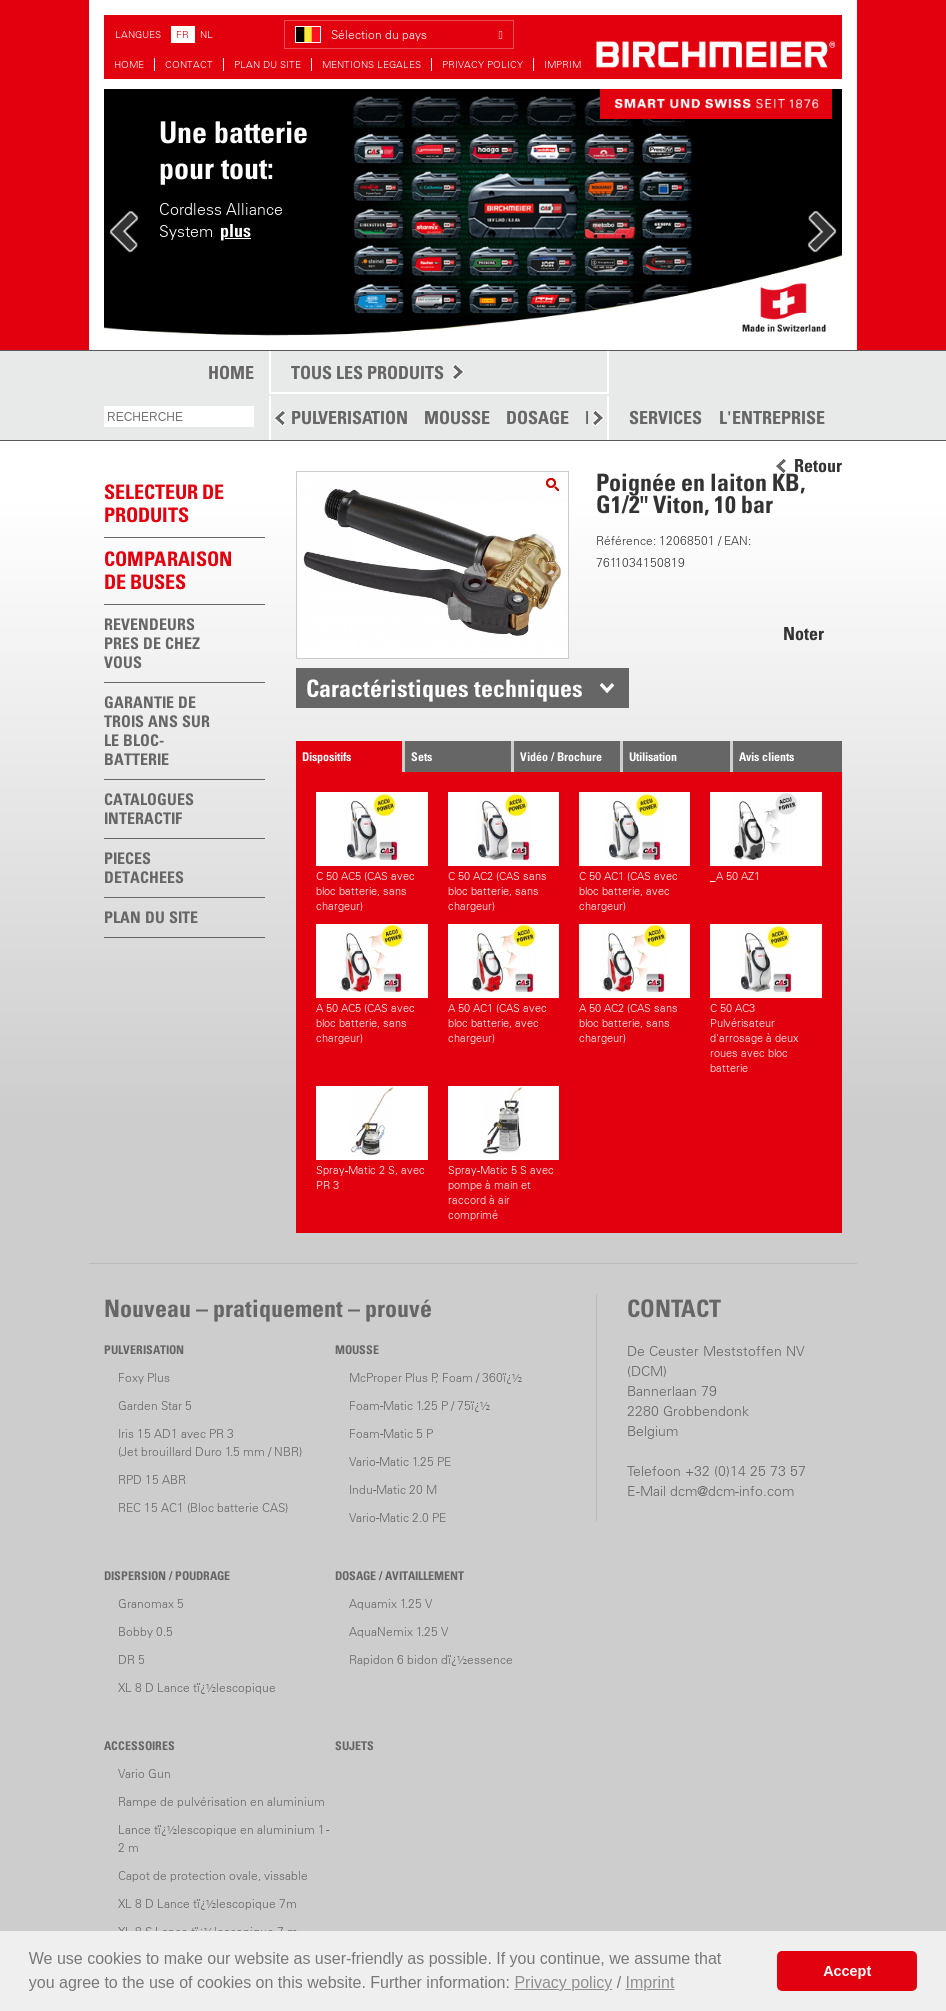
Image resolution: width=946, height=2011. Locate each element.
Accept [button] (847, 1971)
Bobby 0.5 (145, 1631)
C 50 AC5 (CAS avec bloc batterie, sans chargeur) (371, 852)
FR (182, 34)
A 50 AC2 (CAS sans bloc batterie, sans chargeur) (634, 984)
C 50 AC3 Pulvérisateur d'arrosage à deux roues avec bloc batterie (765, 999)
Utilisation (653, 756)
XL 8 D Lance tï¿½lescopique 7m (207, 1903)
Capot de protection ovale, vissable (213, 1875)
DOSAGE (537, 417)
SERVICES (665, 418)
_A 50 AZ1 (765, 837)
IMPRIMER (569, 64)
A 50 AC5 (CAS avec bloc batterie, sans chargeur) (371, 984)
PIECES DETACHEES (144, 867)
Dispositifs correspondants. (341, 760)
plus (235, 230)
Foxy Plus (144, 1377)
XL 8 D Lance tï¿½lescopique (197, 1687)
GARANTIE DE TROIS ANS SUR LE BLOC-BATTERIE (157, 730)
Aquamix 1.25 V (390, 1603)
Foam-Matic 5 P (391, 1433)
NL (206, 34)
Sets (421, 756)
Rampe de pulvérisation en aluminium (221, 1801)
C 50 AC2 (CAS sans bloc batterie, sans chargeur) (503, 852)
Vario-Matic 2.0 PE (397, 1517)
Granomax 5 (151, 1603)
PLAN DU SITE (267, 64)
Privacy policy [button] (563, 1982)
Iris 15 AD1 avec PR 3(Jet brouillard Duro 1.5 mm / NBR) (210, 1442)
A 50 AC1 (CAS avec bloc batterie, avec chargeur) (503, 984)
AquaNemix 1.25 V (398, 1631)
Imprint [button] (650, 1982)
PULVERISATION (349, 417)
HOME (129, 64)
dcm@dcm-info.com (732, 1491)
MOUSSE (457, 417)
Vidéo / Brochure (561, 756)
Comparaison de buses (168, 570)
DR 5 (131, 1659)
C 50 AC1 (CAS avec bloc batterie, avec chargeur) (634, 852)
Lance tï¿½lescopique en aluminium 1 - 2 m (223, 1838)
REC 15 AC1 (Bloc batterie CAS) (203, 1507)
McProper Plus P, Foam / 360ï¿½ (435, 1377)
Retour (818, 466)
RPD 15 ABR (152, 1479)
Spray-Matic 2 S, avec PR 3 (371, 1139)
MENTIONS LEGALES (371, 64)
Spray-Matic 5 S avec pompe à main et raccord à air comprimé (503, 1154)
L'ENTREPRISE (772, 418)
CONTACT (189, 64)
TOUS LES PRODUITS (367, 372)
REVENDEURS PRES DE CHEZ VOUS (152, 643)
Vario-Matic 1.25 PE (400, 1461)
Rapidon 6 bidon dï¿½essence (431, 1659)
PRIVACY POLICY (482, 64)
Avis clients (766, 756)
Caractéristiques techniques (444, 688)
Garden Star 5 (155, 1405)
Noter (803, 633)
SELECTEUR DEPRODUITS (164, 503)
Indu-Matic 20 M (393, 1489)
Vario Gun (144, 1773)
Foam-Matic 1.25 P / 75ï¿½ (419, 1405)
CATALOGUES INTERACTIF (149, 808)
